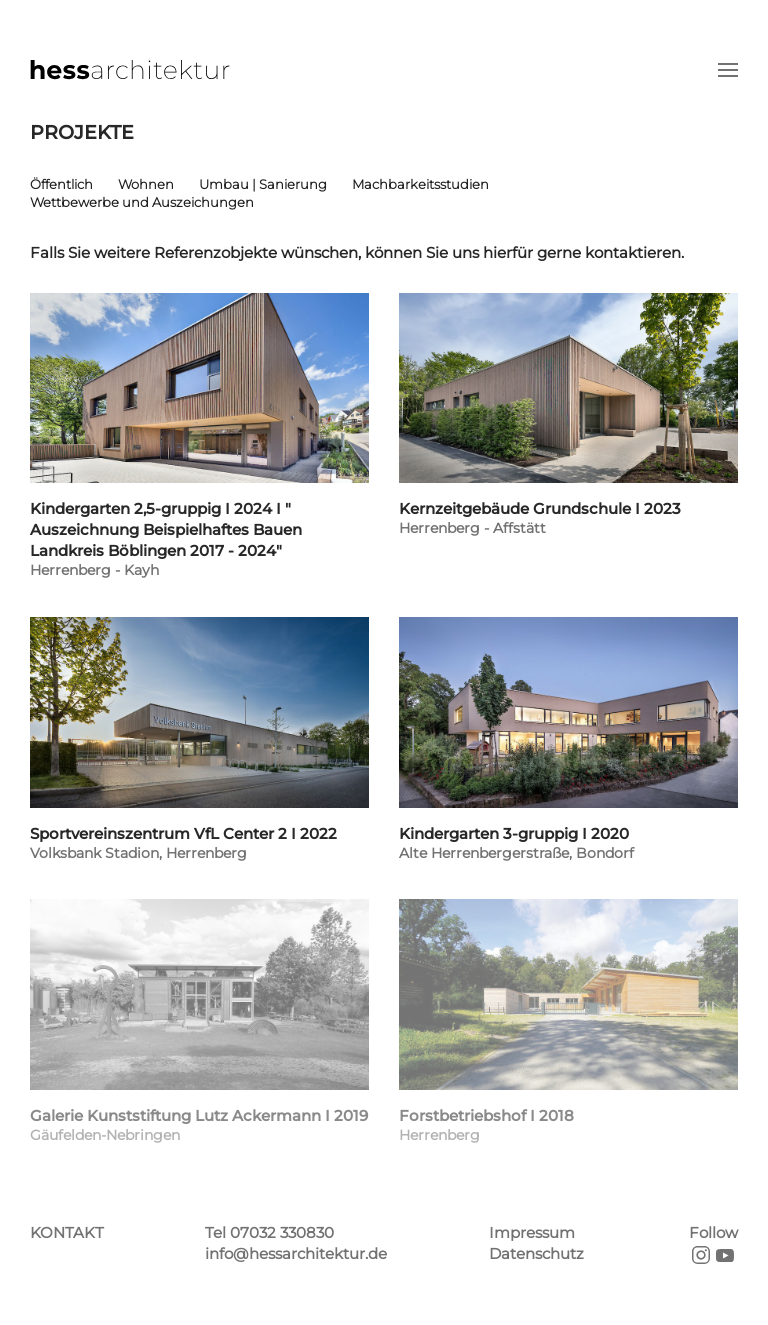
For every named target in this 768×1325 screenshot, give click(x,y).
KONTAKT (67, 1232)
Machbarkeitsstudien (420, 184)
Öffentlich (61, 184)
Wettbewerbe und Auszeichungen (142, 202)
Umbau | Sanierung (263, 184)
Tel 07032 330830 (269, 1232)
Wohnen (146, 184)
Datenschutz (536, 1253)
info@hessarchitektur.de (296, 1253)
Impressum (532, 1232)
